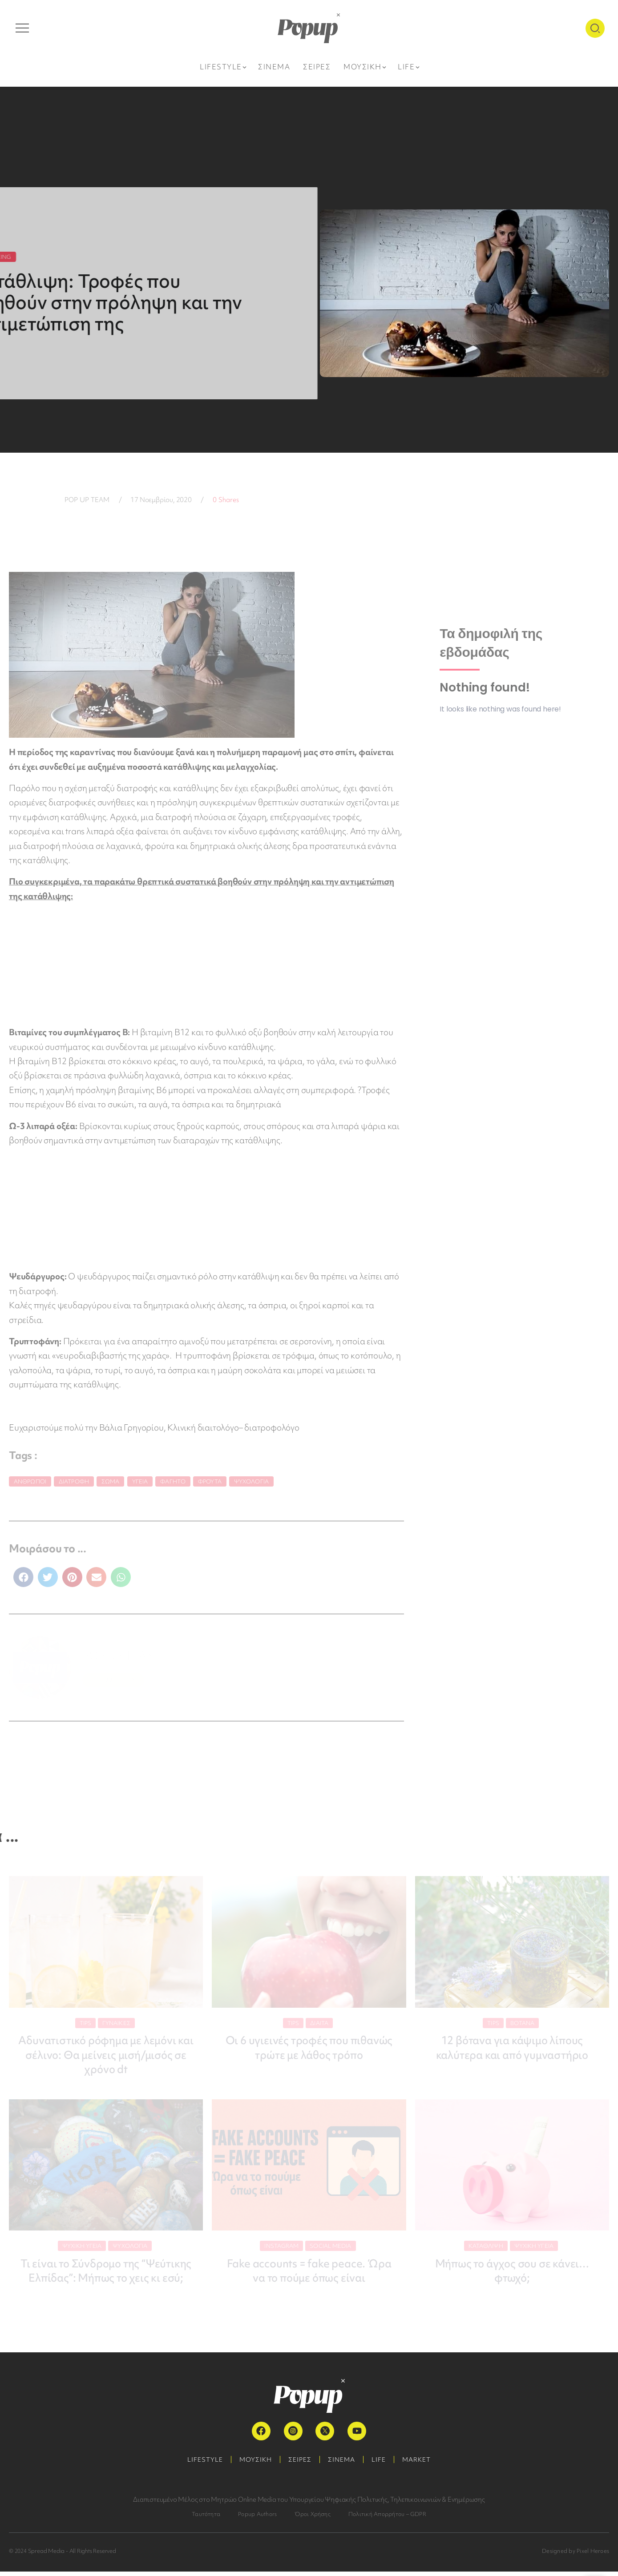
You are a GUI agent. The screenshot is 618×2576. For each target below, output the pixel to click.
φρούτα (210, 1481)
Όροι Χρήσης (313, 2518)
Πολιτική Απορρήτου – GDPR (387, 2518)
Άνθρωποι (30, 1481)
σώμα (110, 1481)
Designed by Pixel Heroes (575, 2555)
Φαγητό (173, 1481)
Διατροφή (74, 1481)
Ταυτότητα (206, 2518)
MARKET (421, 2464)
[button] (23, 1577)
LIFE (381, 2464)
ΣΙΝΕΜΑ (342, 2464)
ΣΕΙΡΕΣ (299, 2464)
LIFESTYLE (200, 2464)
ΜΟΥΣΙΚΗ (253, 2464)
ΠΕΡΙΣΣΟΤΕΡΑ (113, 1680)
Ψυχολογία (251, 1481)
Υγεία (140, 1481)
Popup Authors (257, 2518)
